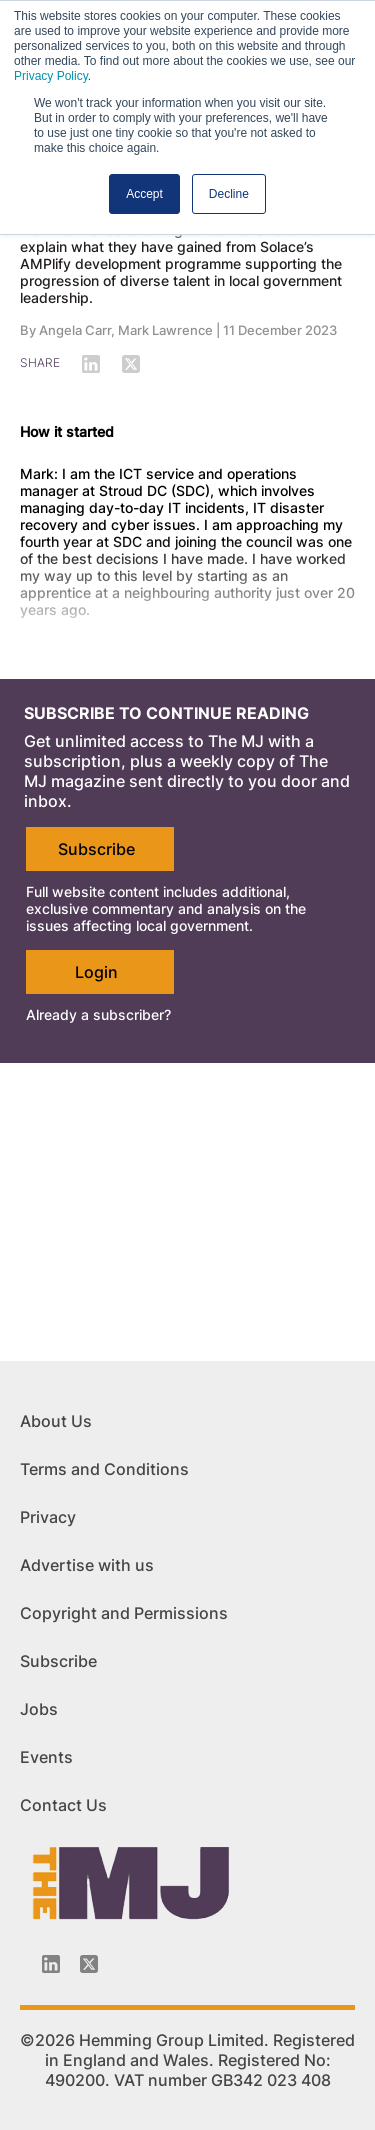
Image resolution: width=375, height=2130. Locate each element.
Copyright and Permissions (124, 1613)
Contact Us (63, 1805)
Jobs (39, 1709)
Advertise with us (87, 1565)
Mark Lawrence (165, 330)
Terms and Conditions (104, 1469)
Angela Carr (75, 330)
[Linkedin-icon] (51, 1964)
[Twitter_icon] (89, 1964)
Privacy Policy (51, 76)
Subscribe (96, 849)
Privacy (48, 1517)
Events (46, 1757)
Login (96, 972)
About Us (56, 1421)
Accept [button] (144, 194)
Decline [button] (229, 194)
